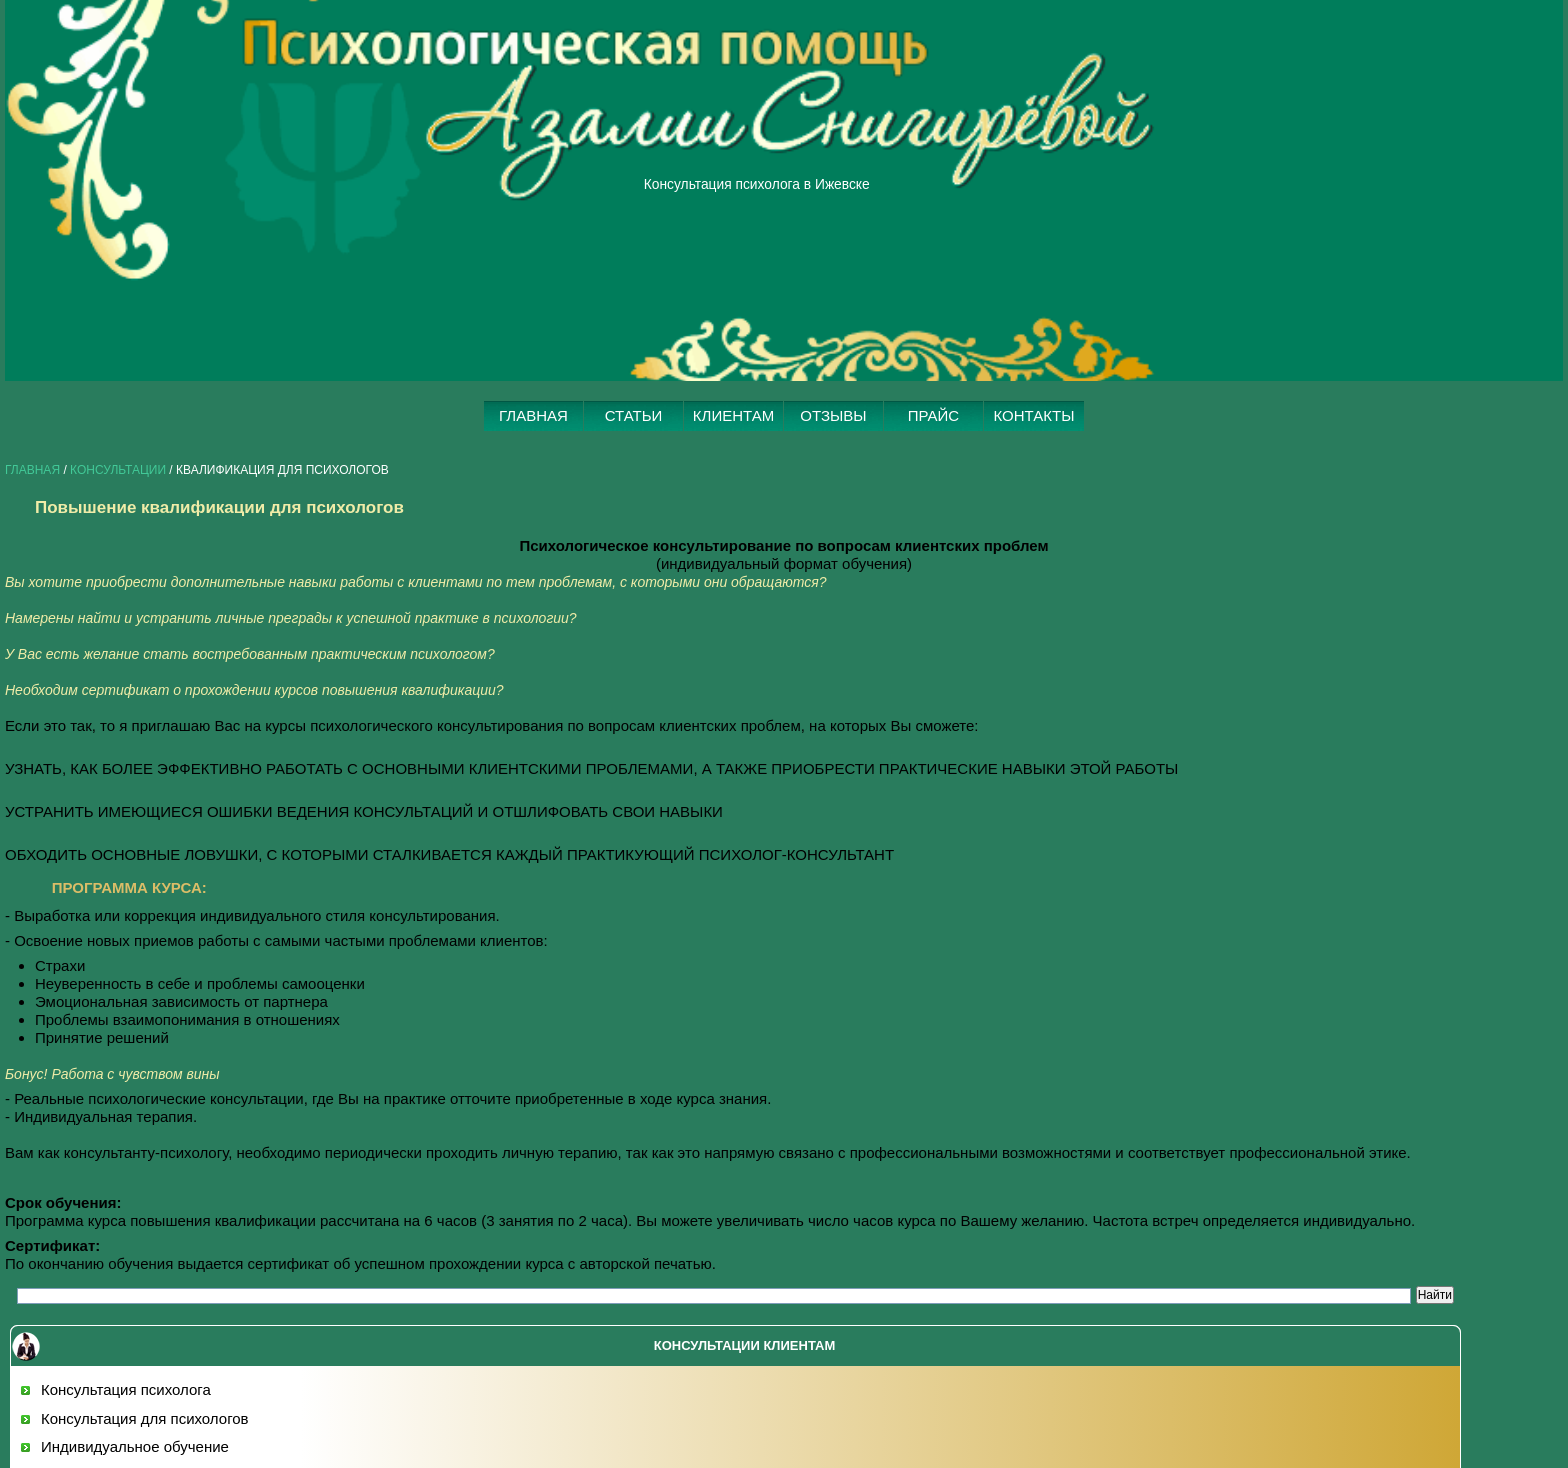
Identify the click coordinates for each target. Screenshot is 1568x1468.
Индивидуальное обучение (135, 1446)
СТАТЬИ (634, 415)
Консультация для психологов (145, 1418)
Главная (32, 470)
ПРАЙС (933, 415)
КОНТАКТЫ (1034, 415)
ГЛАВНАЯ (533, 415)
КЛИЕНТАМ (733, 415)
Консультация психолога (126, 1389)
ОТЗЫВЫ (833, 415)
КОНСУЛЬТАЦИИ (118, 470)
